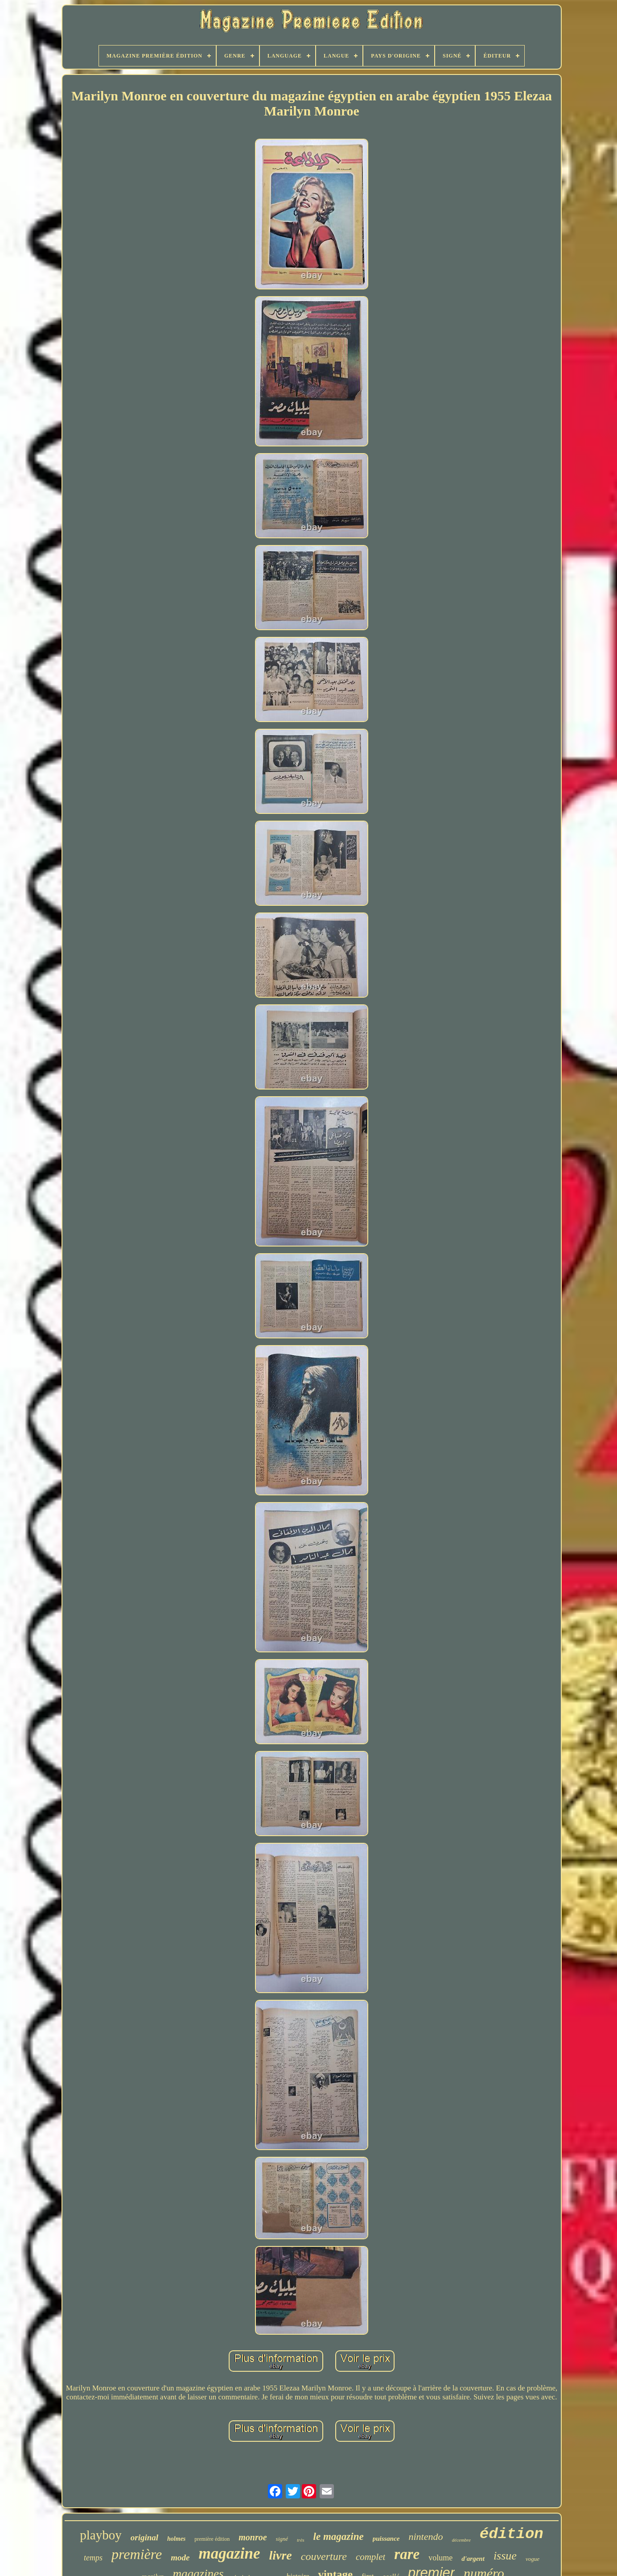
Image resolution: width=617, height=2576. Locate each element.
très (300, 2540)
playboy (100, 2535)
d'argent (473, 2558)
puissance (386, 2538)
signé (282, 2538)
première (136, 2554)
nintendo (426, 2536)
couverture (324, 2556)
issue (505, 2555)
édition (511, 2534)
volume (440, 2557)
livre (280, 2555)
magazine (229, 2553)
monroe (253, 2537)
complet (370, 2556)
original (144, 2537)
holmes (176, 2538)
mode (180, 2557)
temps (93, 2557)
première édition (212, 2539)
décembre (461, 2540)
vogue (532, 2558)
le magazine (338, 2536)
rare (407, 2554)
